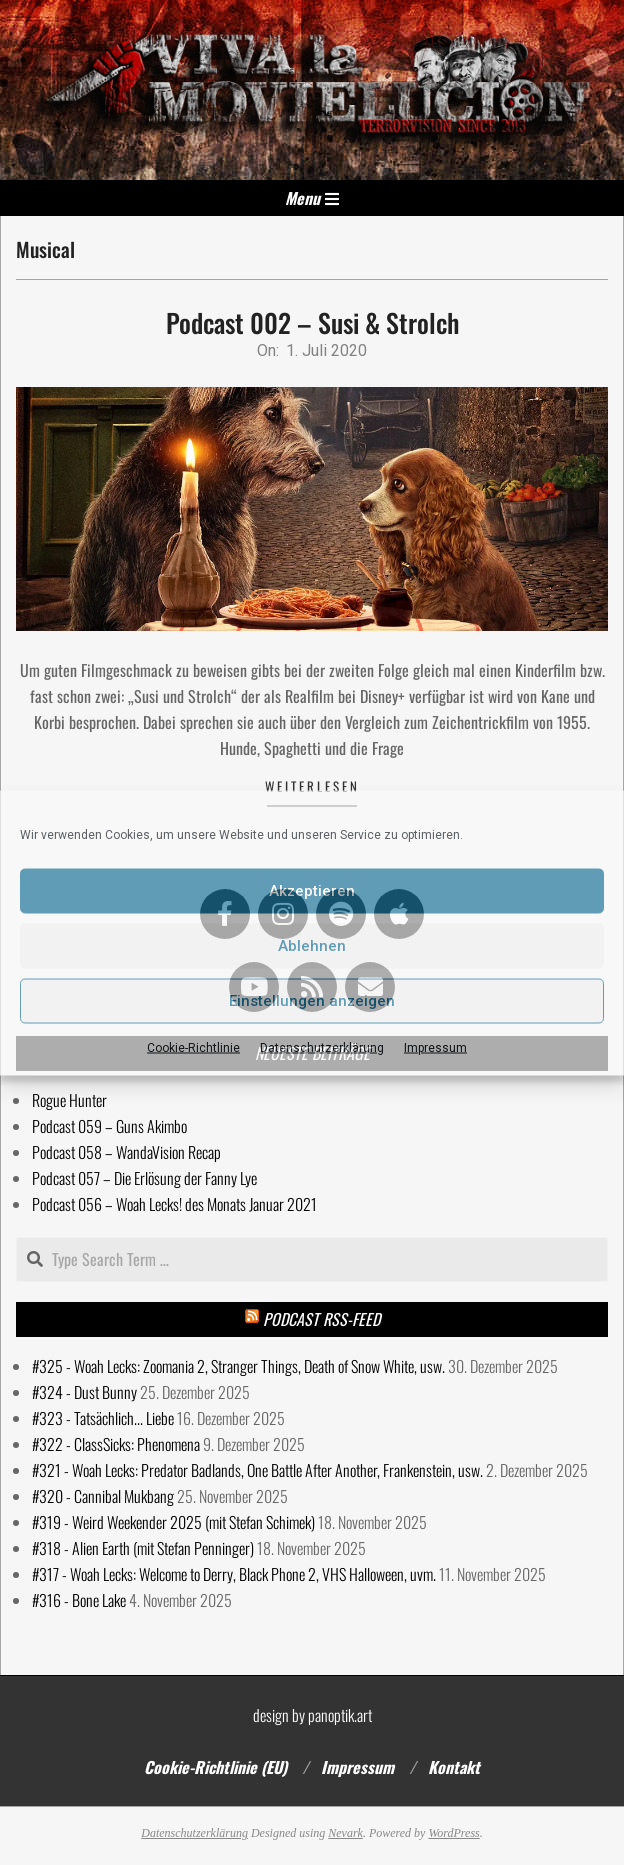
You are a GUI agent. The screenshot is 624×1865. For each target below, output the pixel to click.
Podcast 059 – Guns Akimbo (109, 1126)
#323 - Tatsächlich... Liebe (103, 1418)
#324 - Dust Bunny (84, 1392)
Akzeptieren (312, 891)
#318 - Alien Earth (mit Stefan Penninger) (143, 1548)
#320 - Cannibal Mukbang (103, 1496)
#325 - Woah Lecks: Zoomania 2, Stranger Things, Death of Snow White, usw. (238, 1366)
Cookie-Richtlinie (193, 1047)
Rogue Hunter (69, 1100)
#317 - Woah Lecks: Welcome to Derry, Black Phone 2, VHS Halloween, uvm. (234, 1574)
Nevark (345, 1833)
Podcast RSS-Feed (321, 1319)
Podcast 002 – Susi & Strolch (312, 322)
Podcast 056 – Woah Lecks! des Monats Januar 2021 (174, 1204)
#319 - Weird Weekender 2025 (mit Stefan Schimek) (173, 1522)
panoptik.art (340, 1715)
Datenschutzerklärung (322, 1047)
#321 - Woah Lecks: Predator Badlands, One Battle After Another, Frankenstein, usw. (257, 1470)
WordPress (453, 1833)
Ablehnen (312, 946)
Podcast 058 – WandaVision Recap (126, 1152)
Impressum (435, 1047)
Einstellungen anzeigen (312, 1001)
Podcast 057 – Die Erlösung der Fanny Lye (144, 1178)
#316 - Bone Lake (79, 1600)
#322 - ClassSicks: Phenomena (116, 1444)
